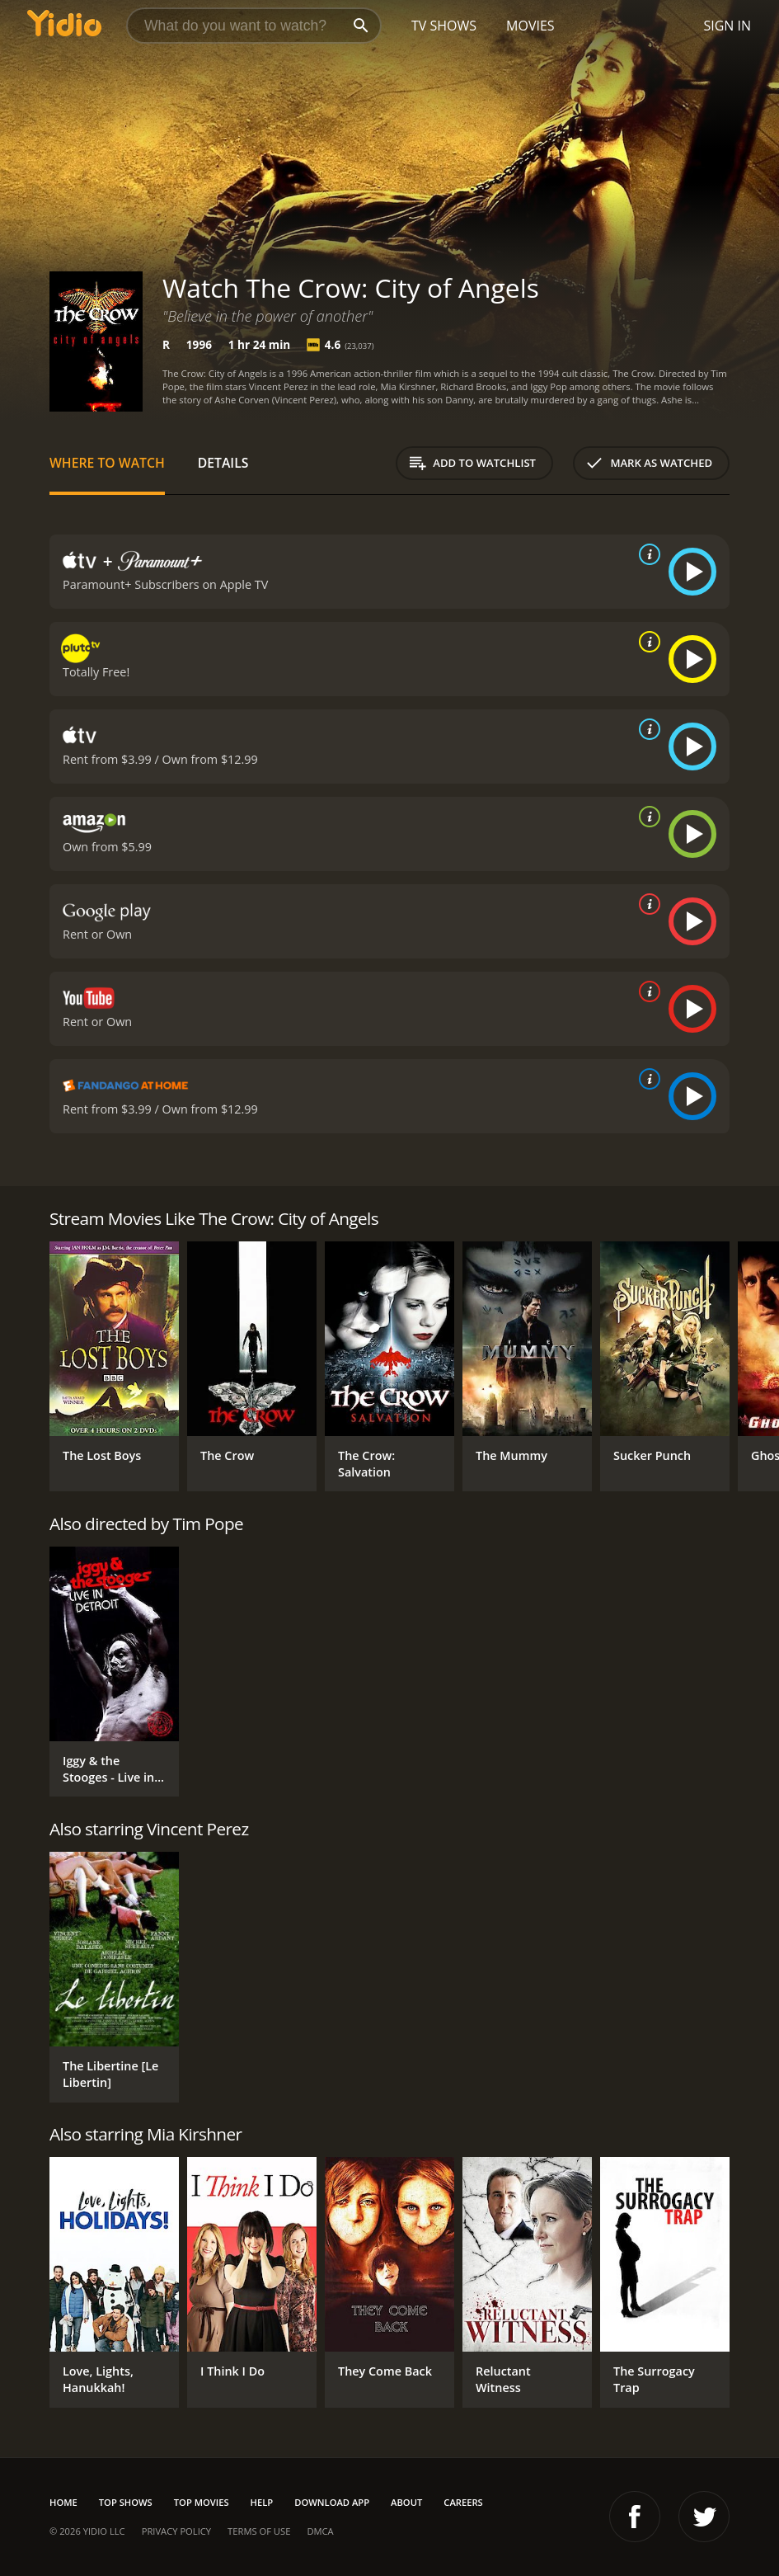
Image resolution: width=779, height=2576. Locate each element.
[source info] (646, 554)
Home (63, 2502)
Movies (530, 25)
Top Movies (201, 2502)
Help (262, 2502)
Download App (331, 2502)
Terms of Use (259, 2531)
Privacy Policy (176, 2531)
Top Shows (126, 2502)
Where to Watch (107, 463)
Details (223, 463)
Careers (462, 2502)
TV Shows (443, 25)
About (406, 2502)
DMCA (320, 2531)
